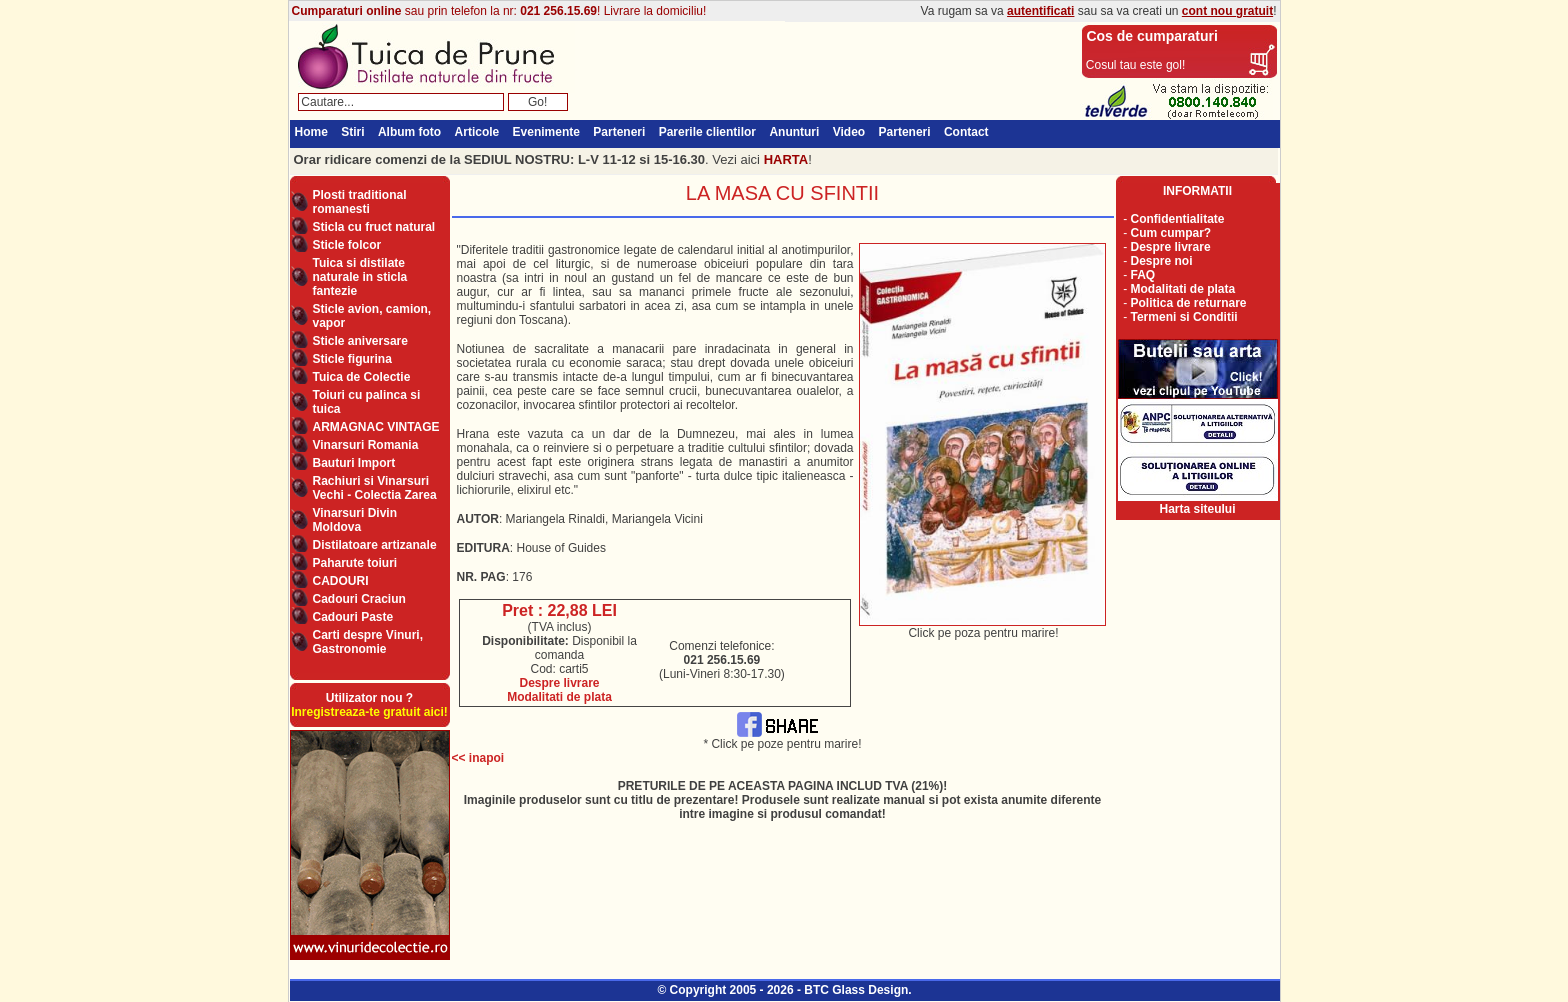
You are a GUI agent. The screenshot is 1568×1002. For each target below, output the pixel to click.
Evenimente (546, 132)
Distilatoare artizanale (375, 545)
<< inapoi (478, 758)
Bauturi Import (354, 463)
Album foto (409, 132)
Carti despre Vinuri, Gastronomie (368, 642)
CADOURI (341, 581)
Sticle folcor (347, 245)
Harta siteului (1197, 509)
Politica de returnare (1189, 303)
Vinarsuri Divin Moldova (355, 520)
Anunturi (794, 132)
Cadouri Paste (353, 617)
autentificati (1040, 11)
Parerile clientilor (707, 132)
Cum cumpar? (1171, 233)
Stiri (352, 132)
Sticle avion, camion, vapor (372, 316)
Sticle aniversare (360, 341)
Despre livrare (559, 683)
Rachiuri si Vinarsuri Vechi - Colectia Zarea (375, 488)
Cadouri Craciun (359, 599)
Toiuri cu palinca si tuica (367, 402)
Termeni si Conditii (1184, 317)
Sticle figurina (352, 359)
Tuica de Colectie (362, 377)
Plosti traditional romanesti (360, 202)
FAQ (1143, 275)
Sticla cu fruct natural (374, 227)
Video (849, 132)
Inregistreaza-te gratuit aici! (369, 712)
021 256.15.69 (558, 11)
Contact (966, 132)
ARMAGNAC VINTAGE (376, 427)
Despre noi (1162, 261)
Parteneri (619, 132)
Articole (477, 132)
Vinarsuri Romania (366, 445)
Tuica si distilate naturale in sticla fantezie (360, 277)
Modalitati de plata (559, 697)
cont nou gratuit (1227, 11)
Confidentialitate (1178, 219)
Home (311, 132)
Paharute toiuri (355, 563)
